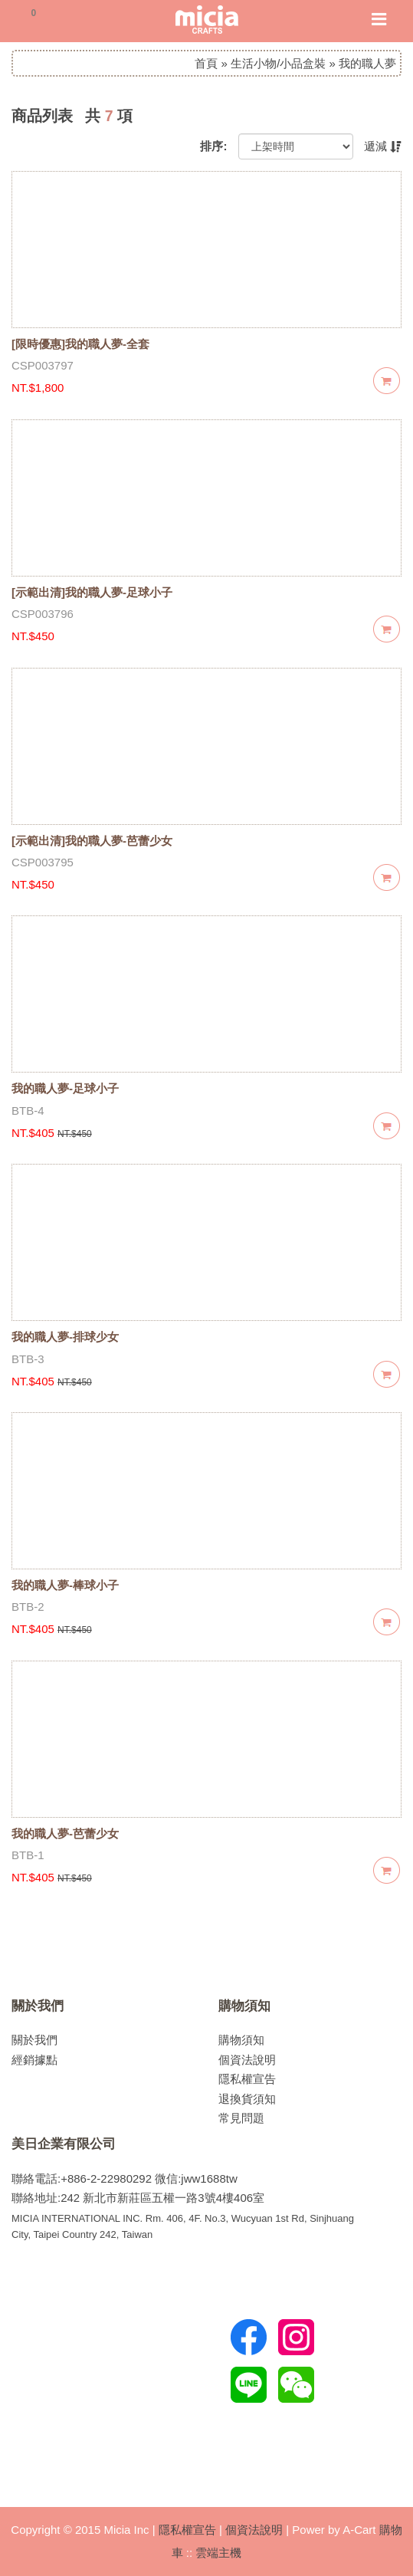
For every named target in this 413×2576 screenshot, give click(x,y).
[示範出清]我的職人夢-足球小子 (91, 592)
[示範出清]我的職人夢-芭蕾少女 (91, 840)
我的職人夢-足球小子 (65, 1088)
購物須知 (244, 2006)
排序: (213, 146)
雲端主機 (218, 2552)
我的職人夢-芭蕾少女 (65, 1833)
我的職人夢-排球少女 (65, 1336)
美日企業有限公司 (63, 2143)
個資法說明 (247, 2059)
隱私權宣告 (247, 2078)
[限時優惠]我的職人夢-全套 (80, 343)
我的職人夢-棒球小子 (65, 1585)
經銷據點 (34, 2059)
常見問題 (241, 2117)
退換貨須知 (247, 2098)
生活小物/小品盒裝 (278, 63)
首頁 (206, 63)
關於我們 (37, 2006)
